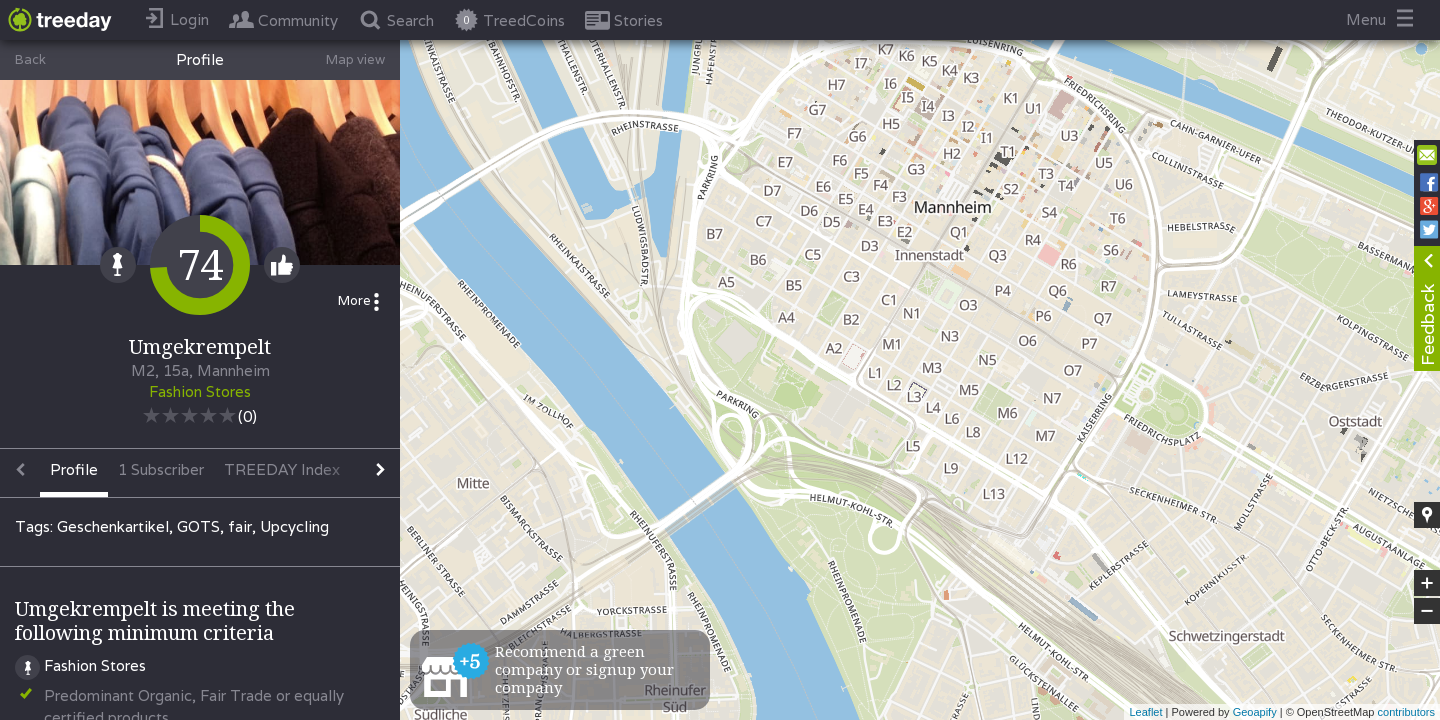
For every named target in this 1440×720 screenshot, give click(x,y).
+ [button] (1427, 583)
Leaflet (1145, 712)
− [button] (1427, 611)
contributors (1406, 712)
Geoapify (1255, 712)
